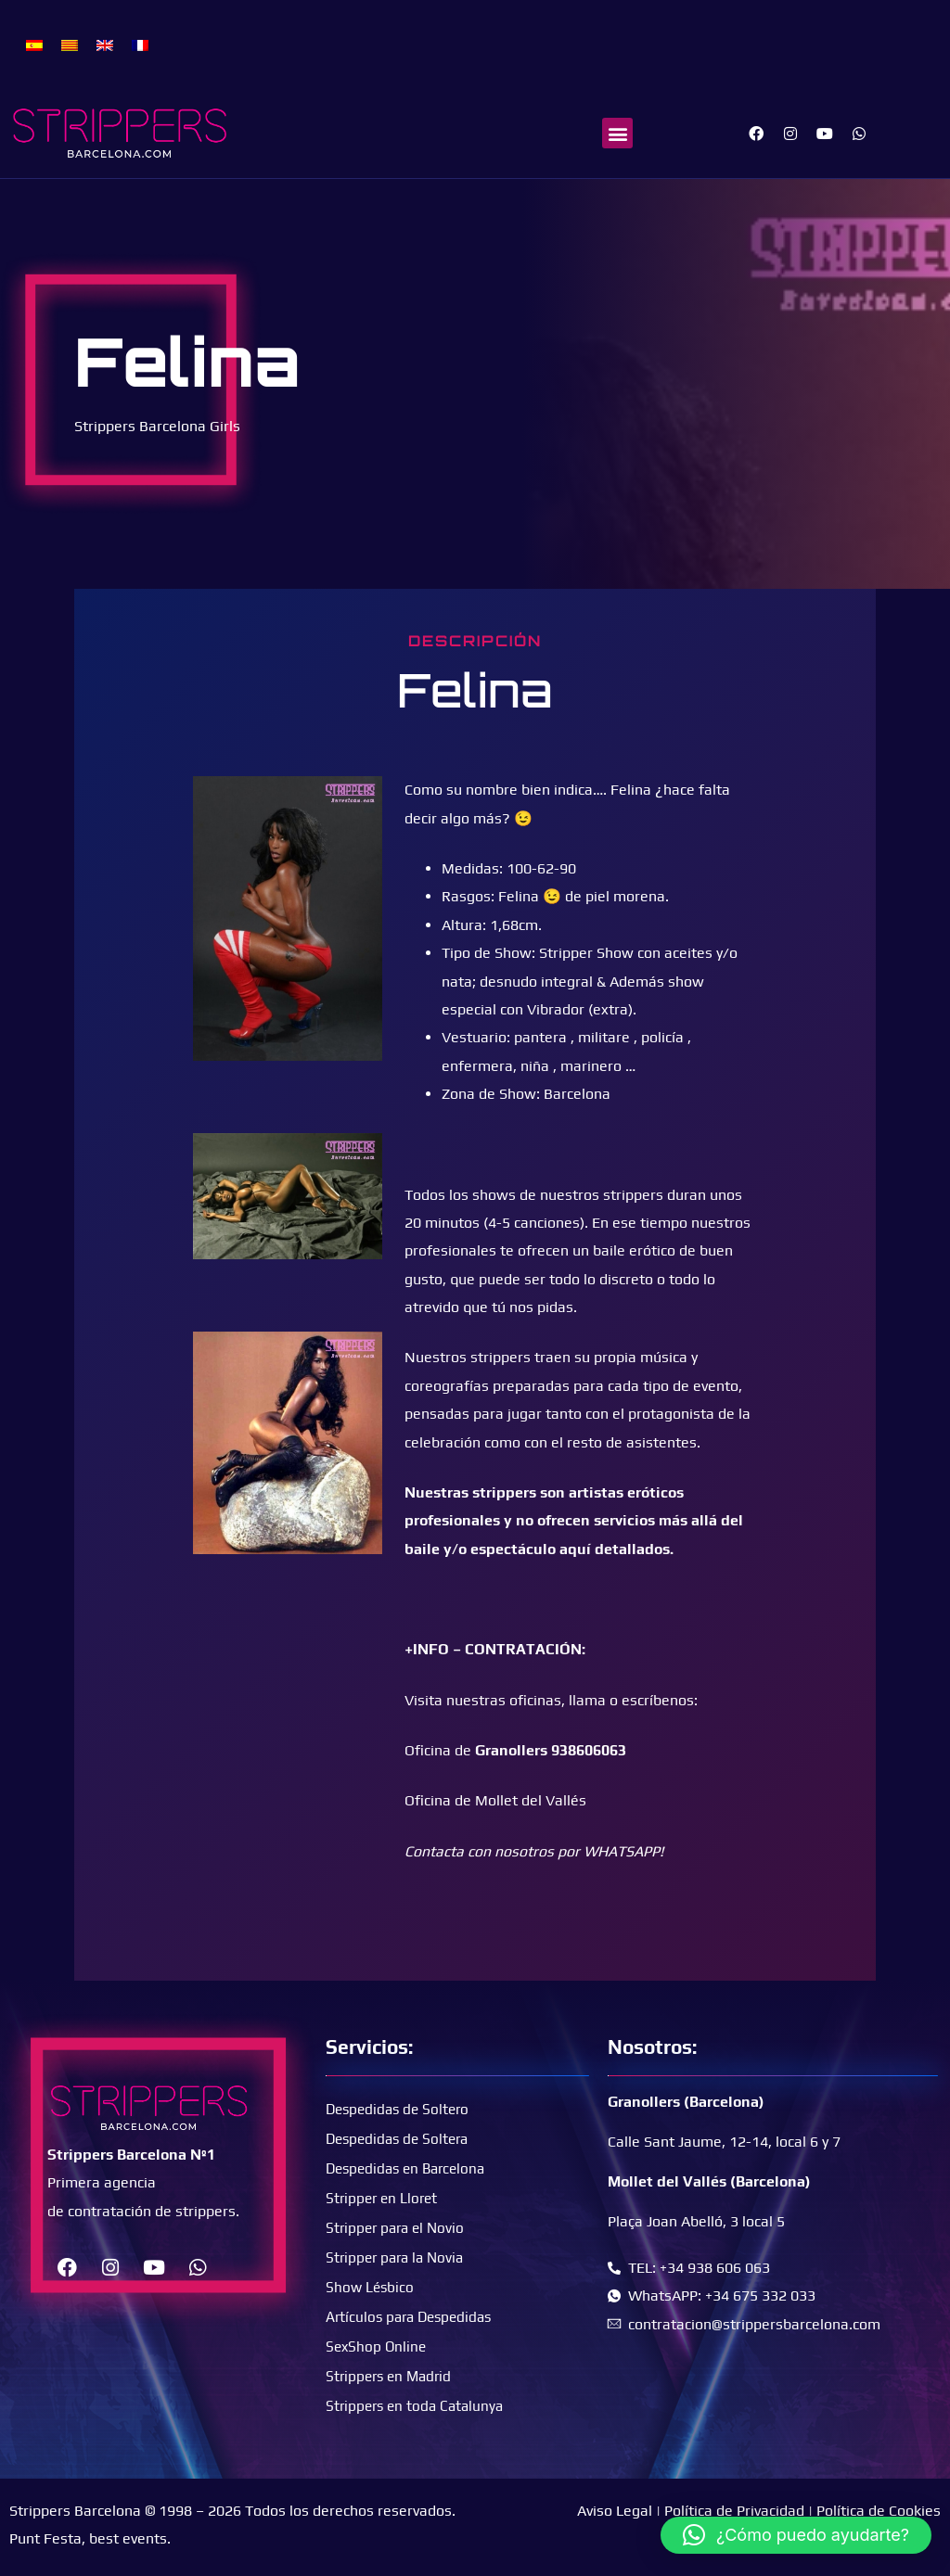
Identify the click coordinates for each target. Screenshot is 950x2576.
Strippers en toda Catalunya (418, 2406)
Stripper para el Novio (398, 2228)
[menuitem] (34, 44)
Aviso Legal (614, 2510)
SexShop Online (378, 2346)
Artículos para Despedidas (413, 2317)
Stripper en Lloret (384, 2198)
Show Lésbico (371, 2287)
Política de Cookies (878, 2510)
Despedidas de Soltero (401, 2109)
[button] (617, 133)
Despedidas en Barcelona (410, 2168)
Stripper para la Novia (398, 2257)
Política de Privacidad (734, 2510)
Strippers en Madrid (392, 2376)
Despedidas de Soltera (401, 2139)
